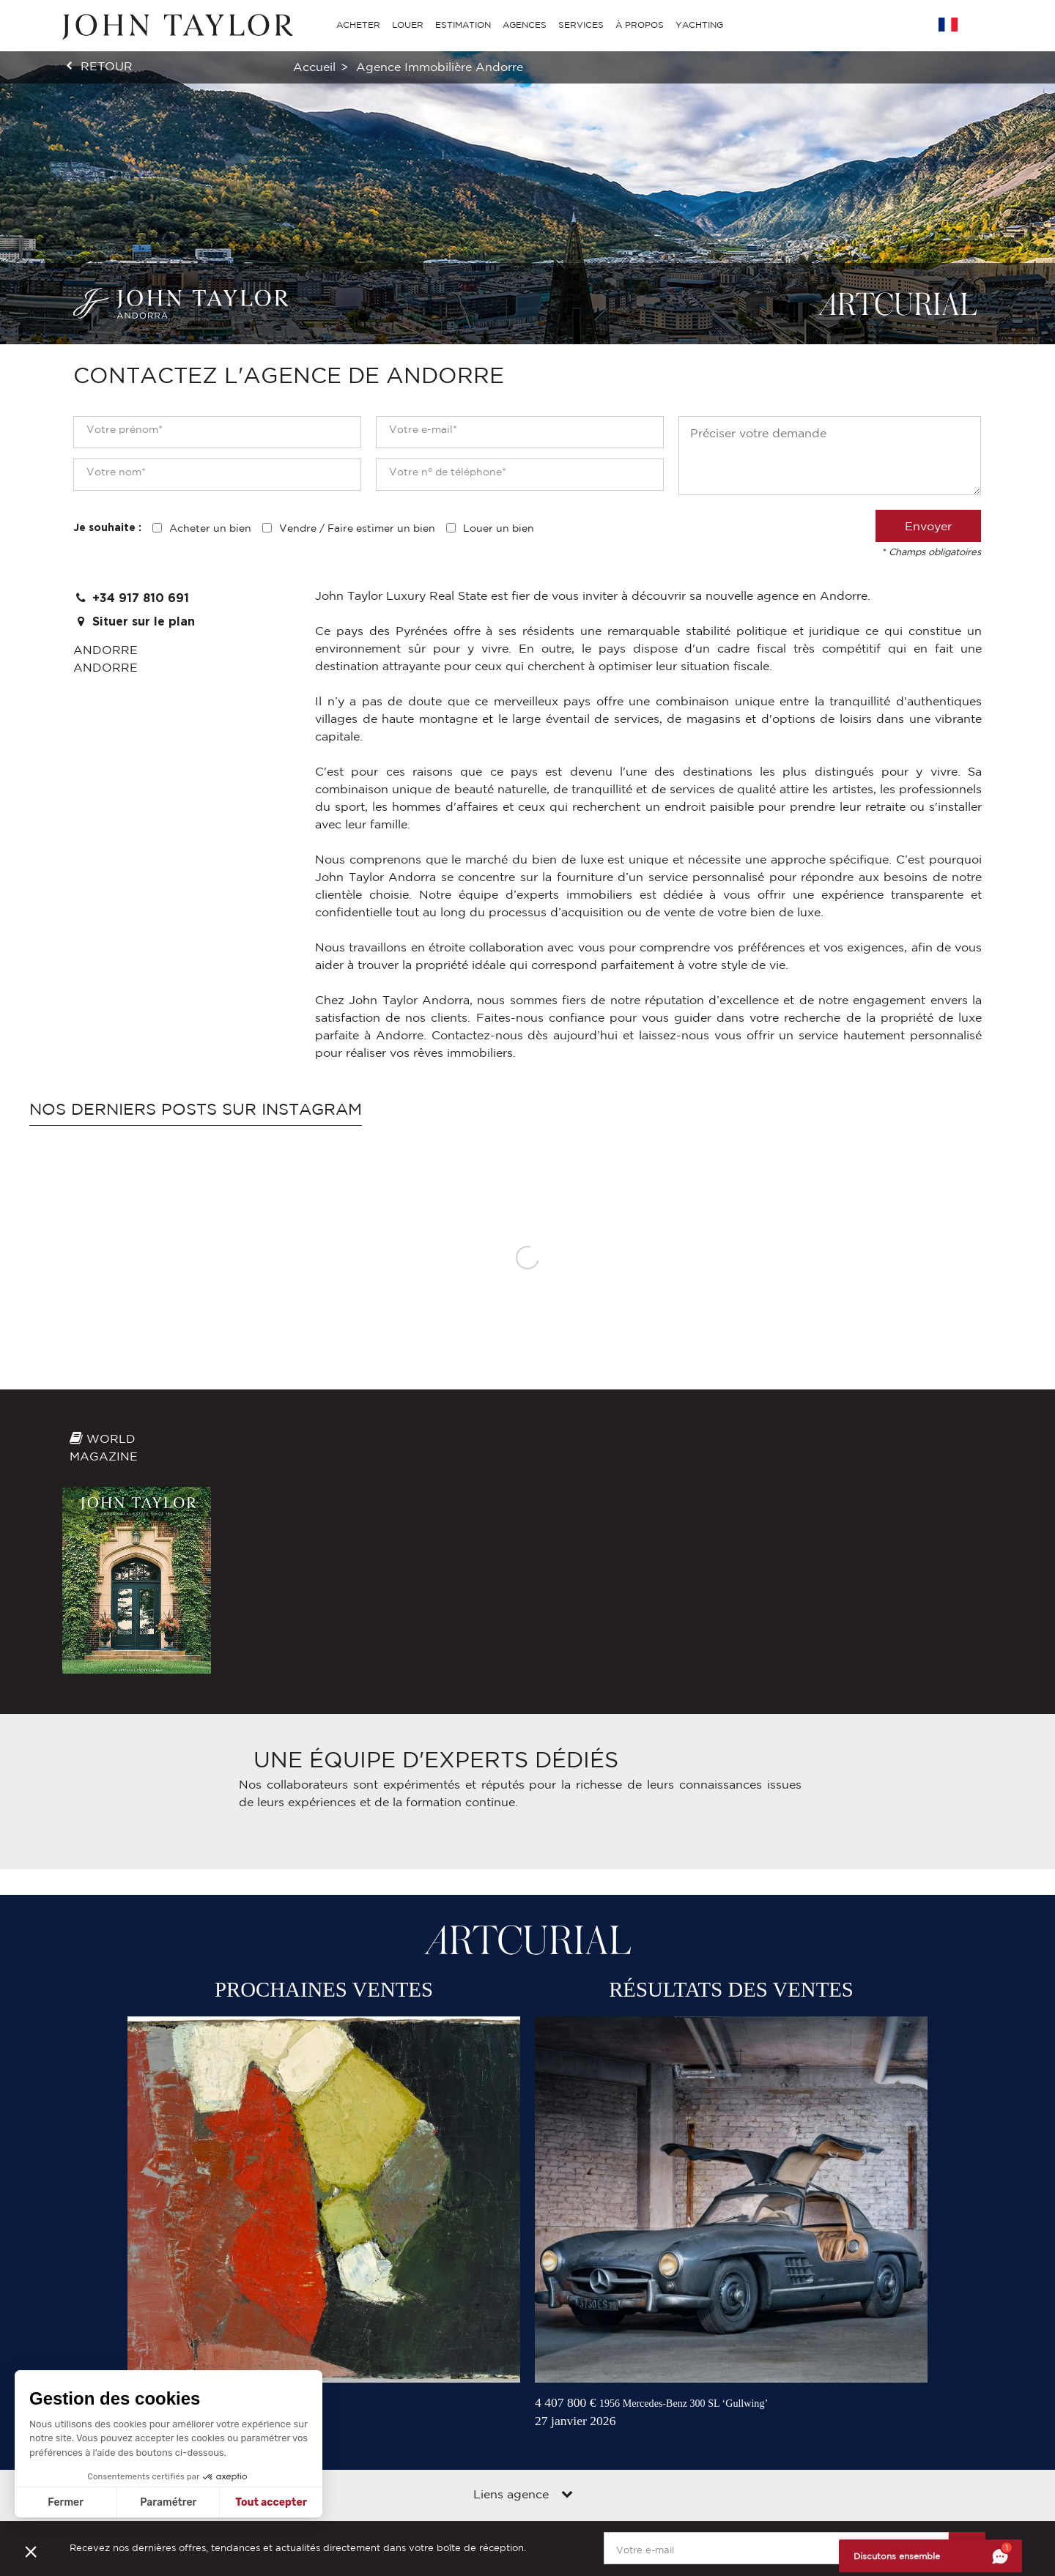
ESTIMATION (463, 24)
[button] (30, 2551)
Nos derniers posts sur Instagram (195, 1109)
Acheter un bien (210, 528)
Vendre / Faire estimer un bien (357, 528)
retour (107, 66)
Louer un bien (498, 528)
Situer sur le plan (134, 621)
